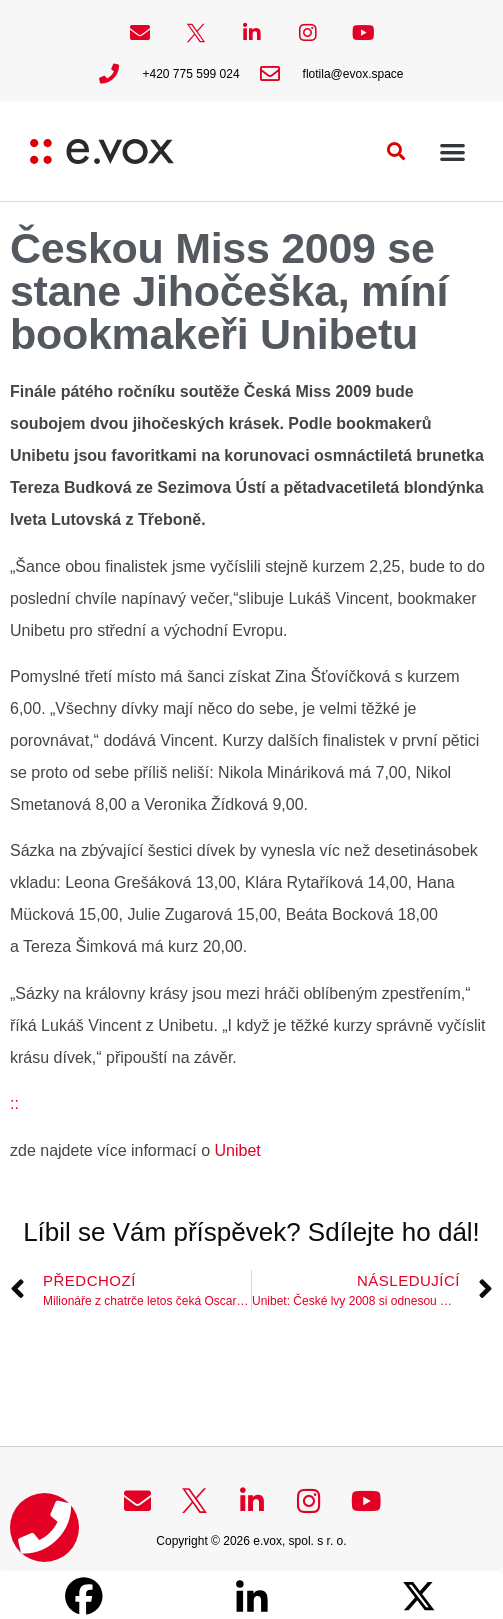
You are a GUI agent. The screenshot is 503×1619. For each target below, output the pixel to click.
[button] (396, 151)
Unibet (238, 1150)
